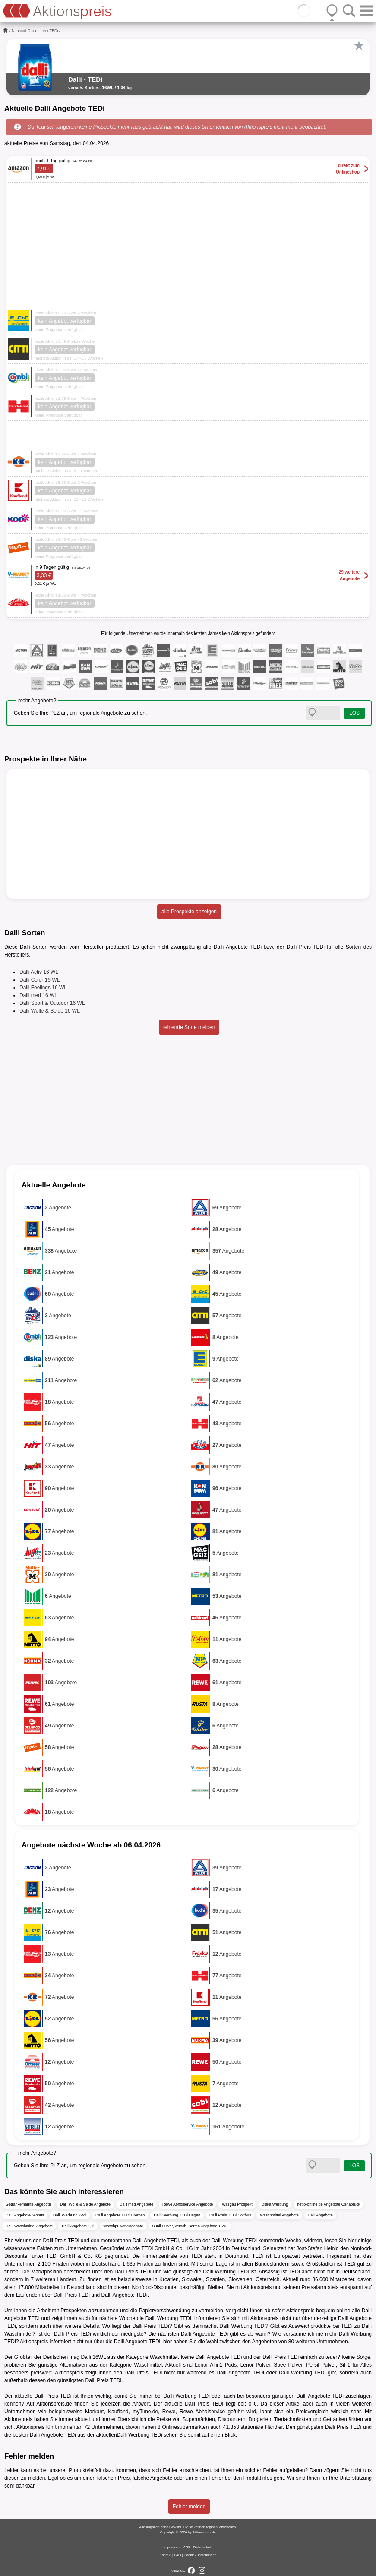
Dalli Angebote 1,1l (78, 2226)
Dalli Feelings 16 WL (43, 988)
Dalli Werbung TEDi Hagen (177, 2215)
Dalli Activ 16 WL (38, 972)
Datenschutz (202, 2547)
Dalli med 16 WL (38, 995)
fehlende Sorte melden (189, 1027)
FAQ (177, 2555)
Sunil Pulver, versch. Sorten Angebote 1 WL (190, 2226)
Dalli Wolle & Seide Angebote (85, 2204)
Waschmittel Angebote (279, 2215)
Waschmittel (164, 2357)
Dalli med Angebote (136, 2204)
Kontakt (165, 2555)
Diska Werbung (275, 2204)
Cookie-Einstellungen (200, 2555)
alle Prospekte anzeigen (189, 912)
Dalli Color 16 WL (39, 980)
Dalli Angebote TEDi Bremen (120, 2215)
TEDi (53, 30)
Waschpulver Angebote (123, 2226)
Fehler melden (189, 2506)
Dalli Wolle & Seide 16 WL (49, 1011)
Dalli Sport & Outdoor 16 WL (52, 1003)
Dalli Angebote (320, 2215)
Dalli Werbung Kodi (69, 2215)
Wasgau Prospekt (237, 2204)
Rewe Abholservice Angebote (187, 2204)
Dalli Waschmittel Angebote (29, 2226)
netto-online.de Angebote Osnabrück (328, 2204)
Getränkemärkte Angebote (28, 2204)
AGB (186, 2547)
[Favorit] (358, 46)
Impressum (172, 2547)
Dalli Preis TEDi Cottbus (230, 2215)
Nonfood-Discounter (29, 30)
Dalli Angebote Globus (25, 2215)
